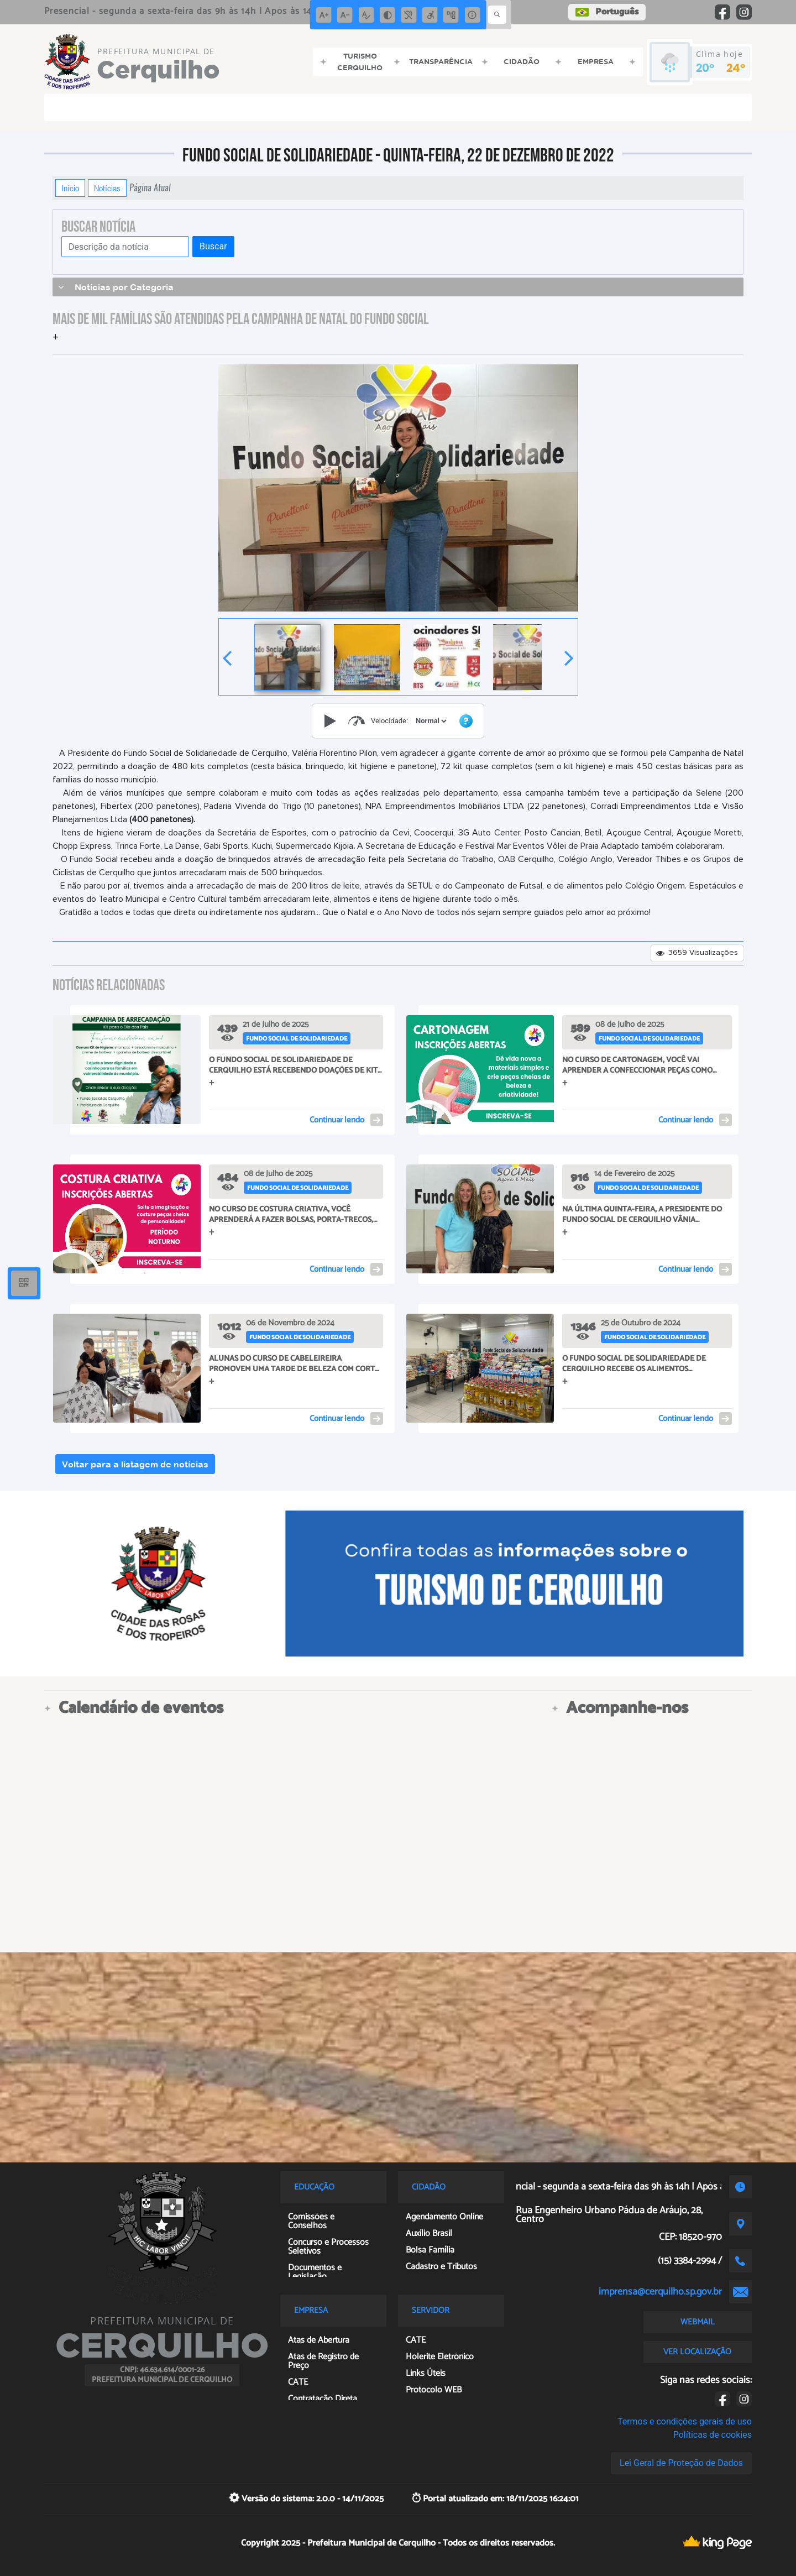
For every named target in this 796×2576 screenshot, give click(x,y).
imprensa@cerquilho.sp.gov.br (660, 2292)
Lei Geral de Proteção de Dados (681, 2463)
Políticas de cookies (712, 2434)
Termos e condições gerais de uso (684, 2421)
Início (70, 188)
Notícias (107, 188)
